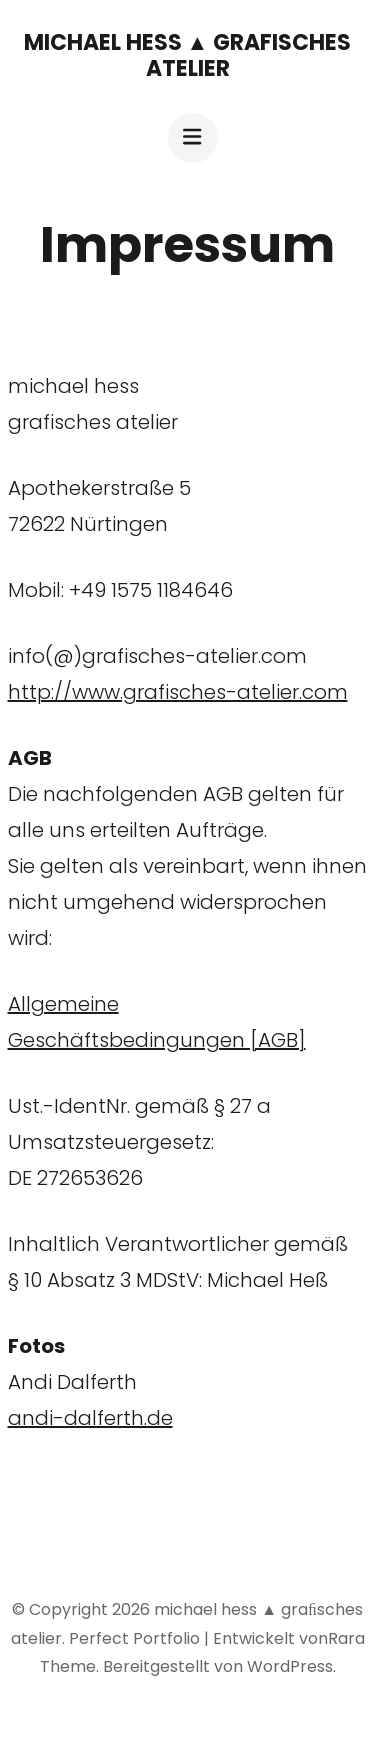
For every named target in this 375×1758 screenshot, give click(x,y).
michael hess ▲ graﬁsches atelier (188, 55)
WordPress (290, 1666)
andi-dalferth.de (90, 1418)
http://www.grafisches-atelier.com (178, 692)
